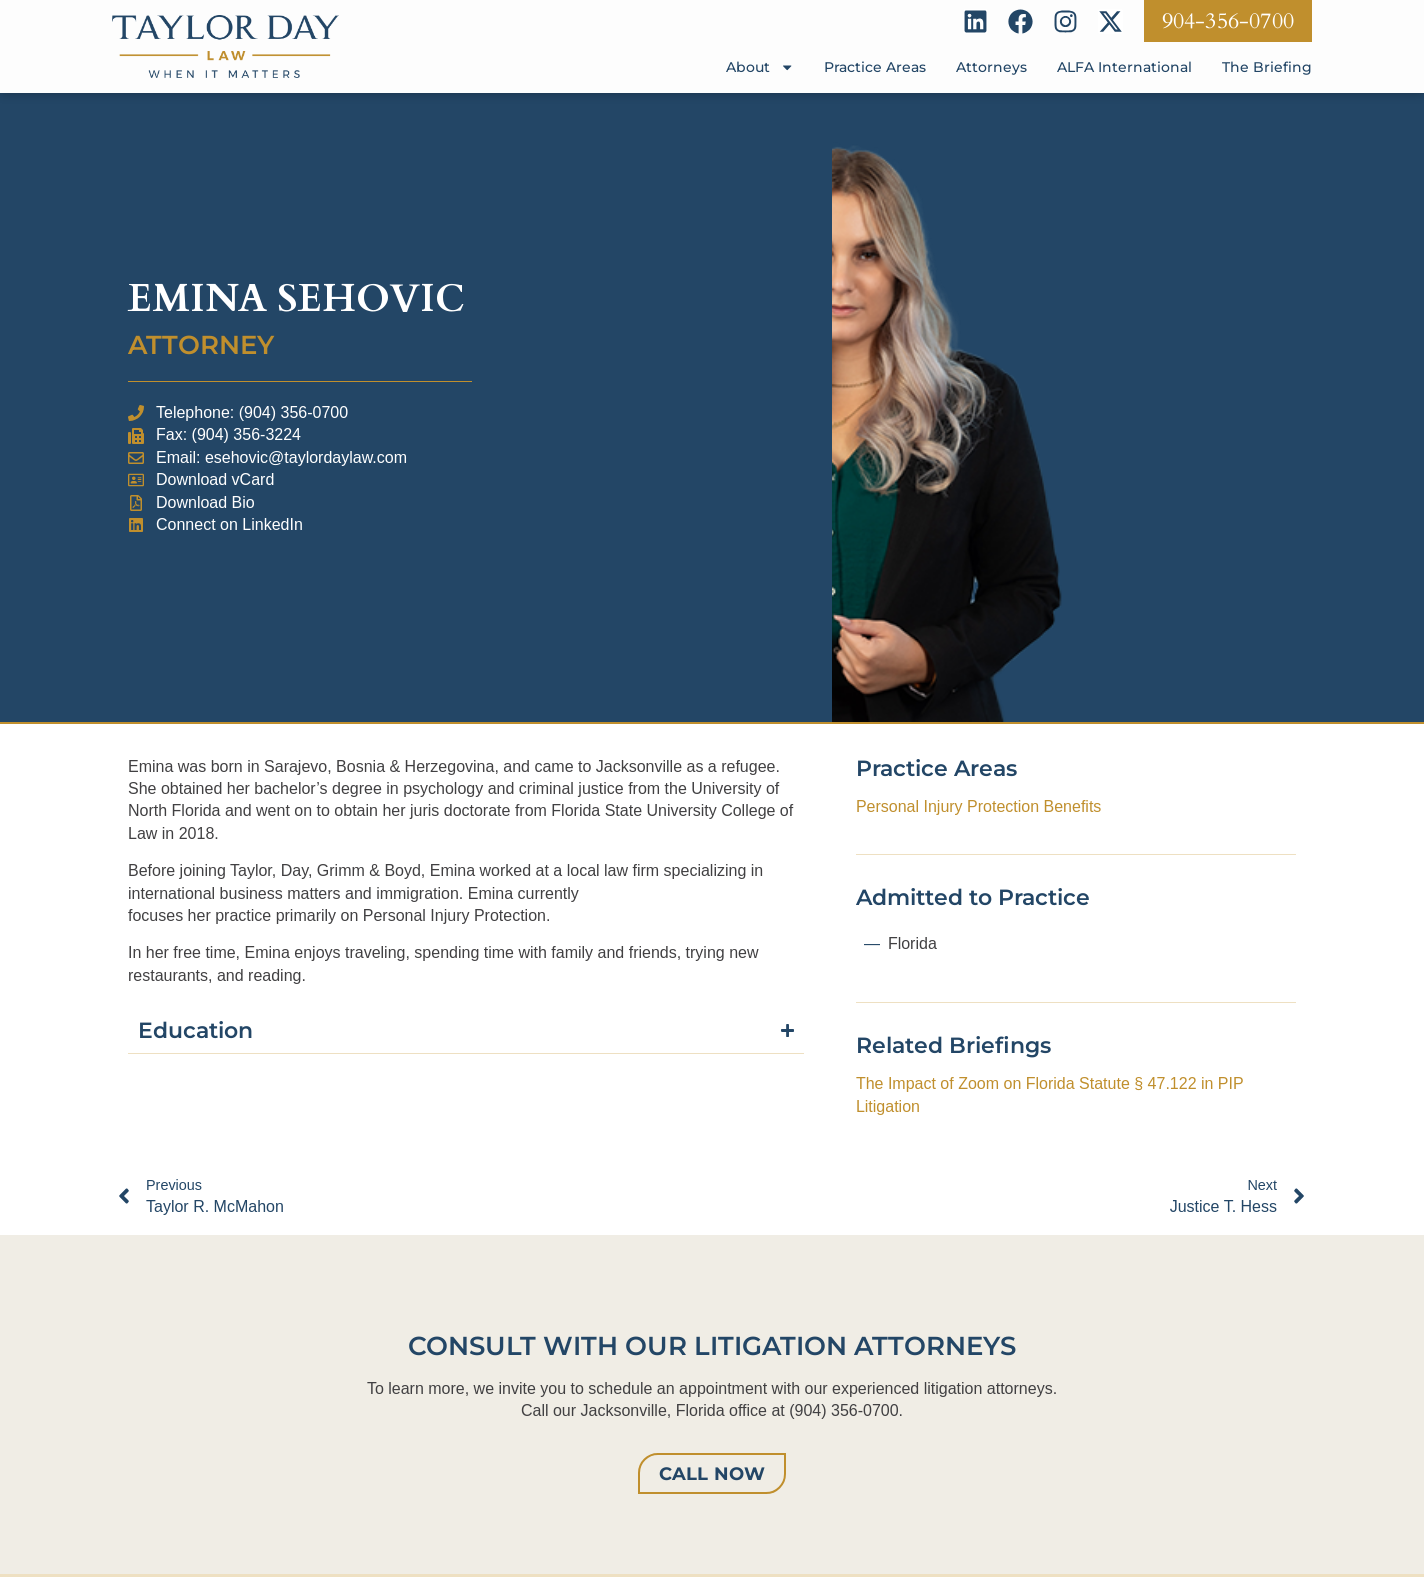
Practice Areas (875, 67)
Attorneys (991, 67)
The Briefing (1267, 67)
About (760, 67)
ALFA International (1124, 67)
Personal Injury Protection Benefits (978, 806)
